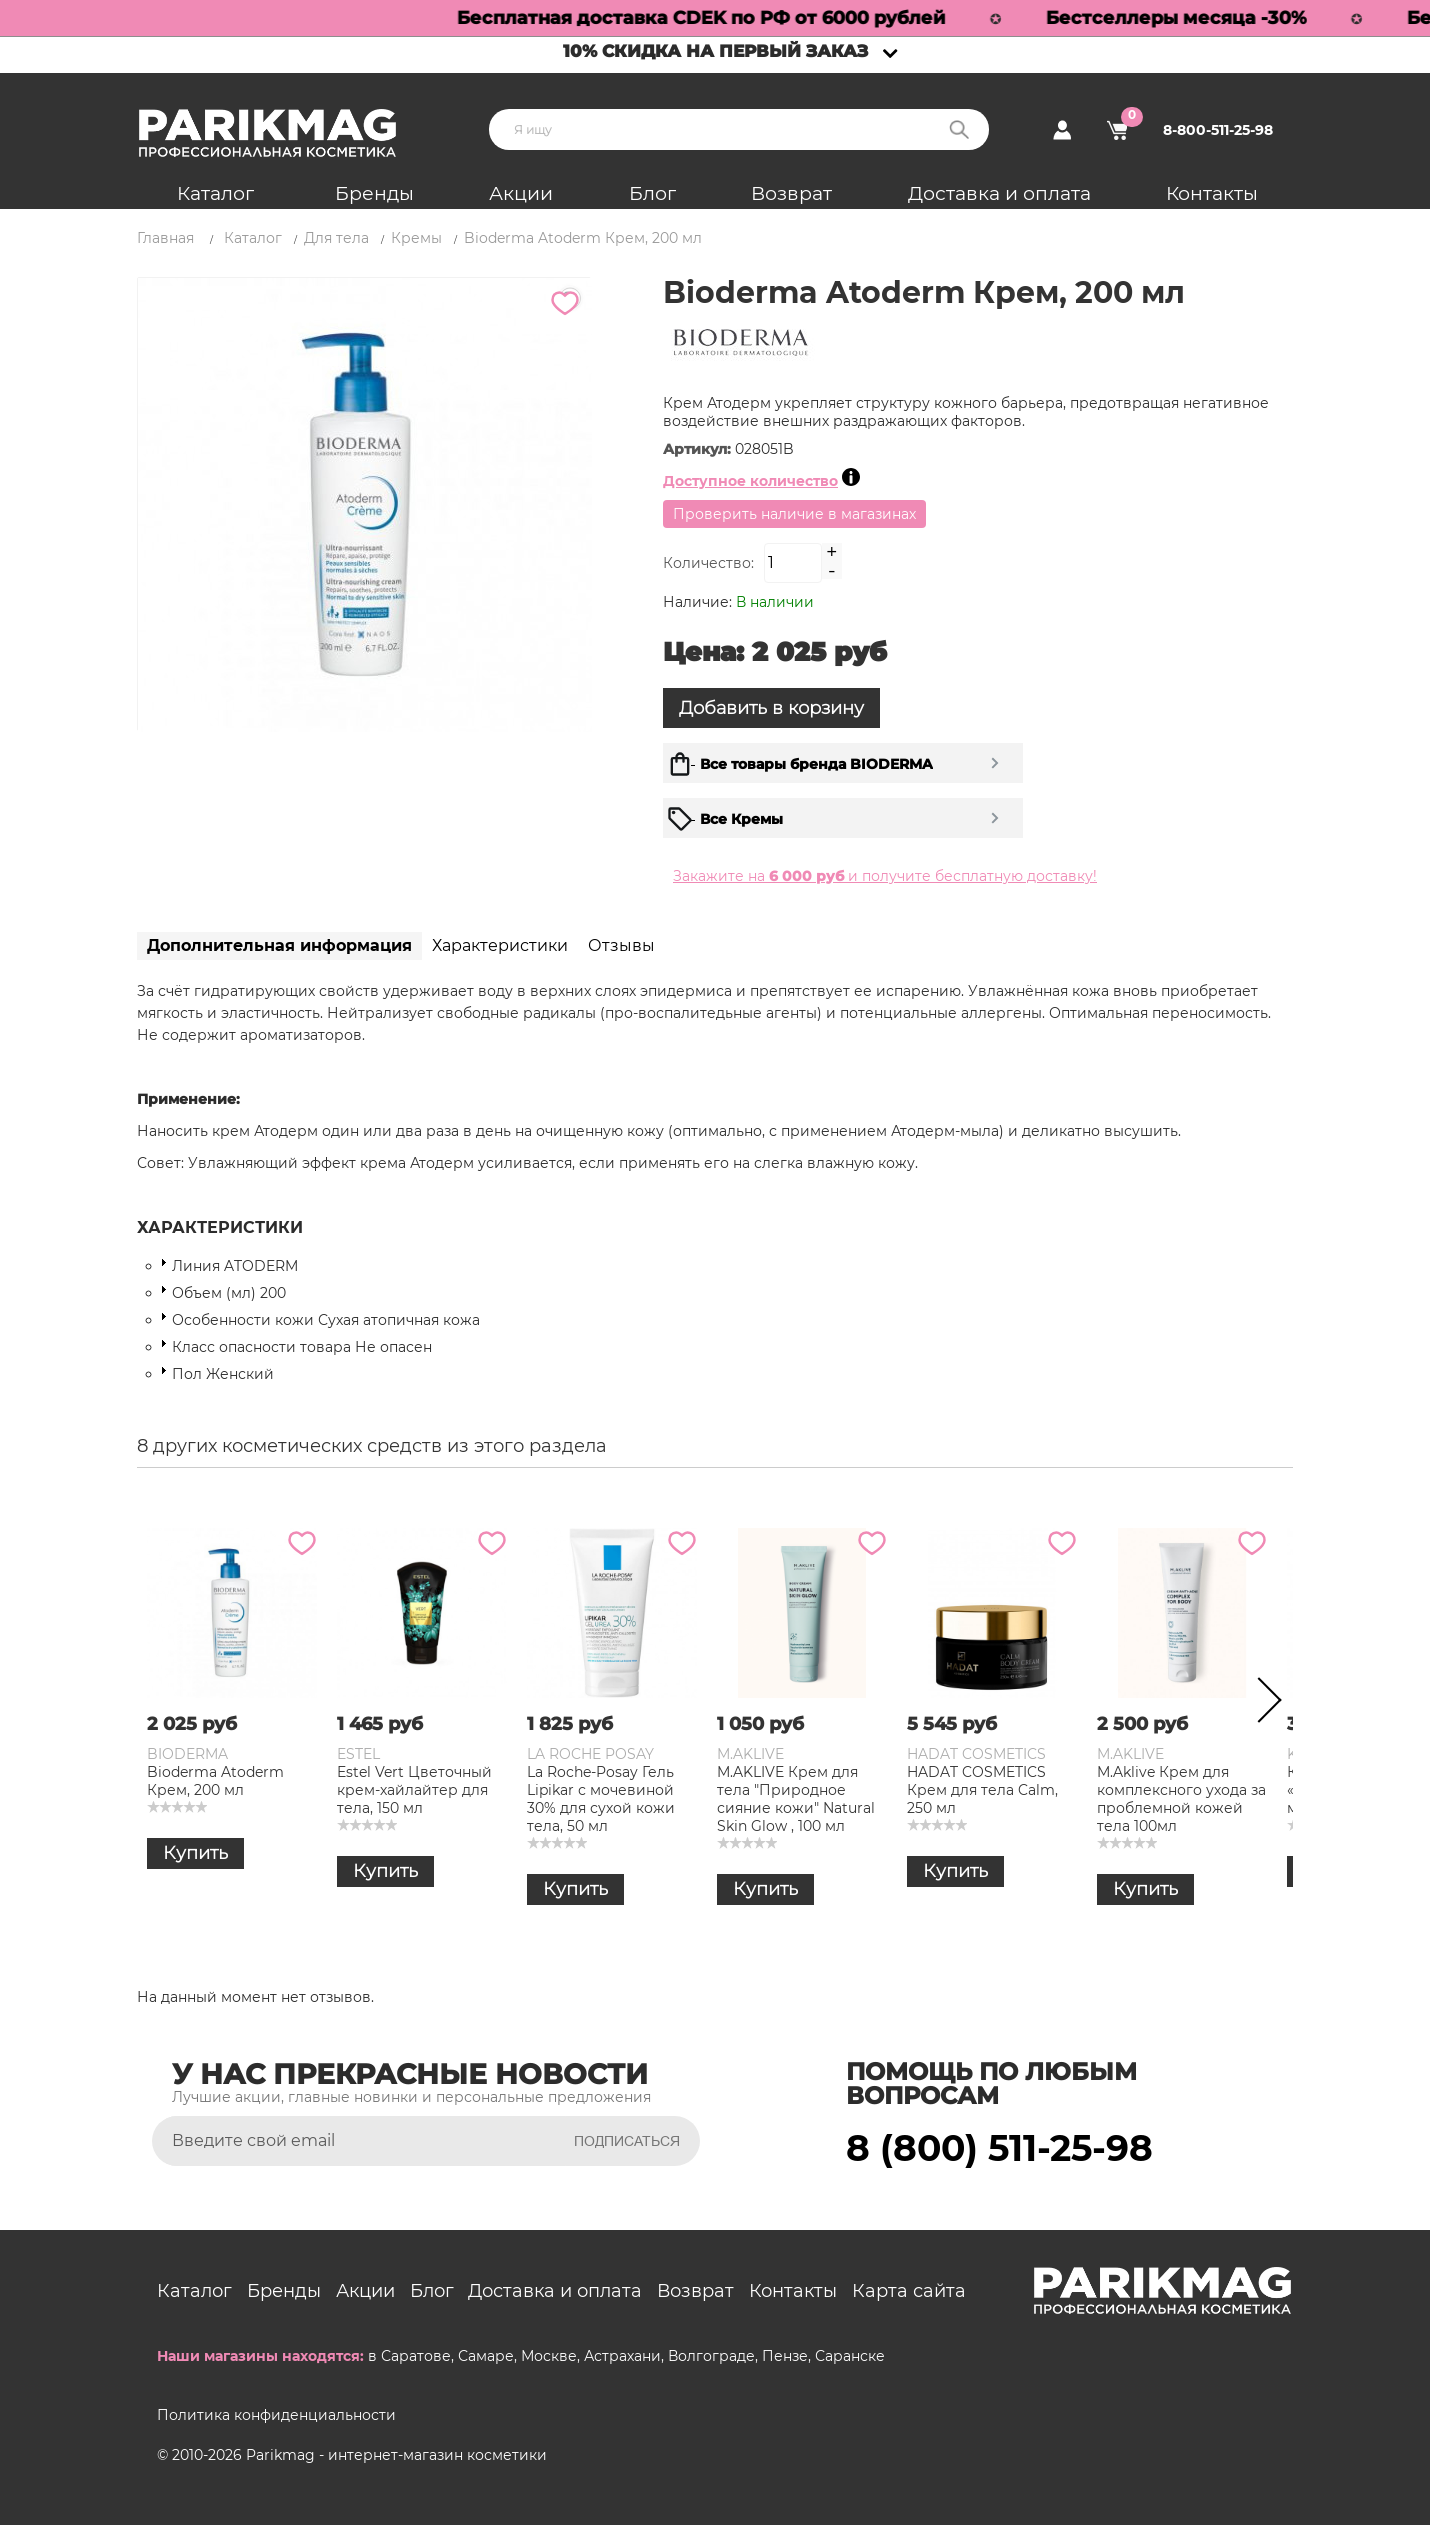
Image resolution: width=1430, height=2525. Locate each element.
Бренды (374, 193)
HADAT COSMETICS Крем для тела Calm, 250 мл (982, 1790)
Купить (195, 1853)
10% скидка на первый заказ (715, 51)
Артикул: (699, 449)
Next (1263, 1704)
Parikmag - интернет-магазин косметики (396, 2455)
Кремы (416, 238)
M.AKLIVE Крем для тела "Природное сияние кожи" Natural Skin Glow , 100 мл (796, 1799)
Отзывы (621, 945)
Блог (652, 193)
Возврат (791, 193)
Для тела (336, 238)
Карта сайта (909, 2291)
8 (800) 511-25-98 (999, 2148)
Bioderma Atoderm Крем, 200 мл (215, 1781)
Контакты (1212, 193)
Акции (521, 193)
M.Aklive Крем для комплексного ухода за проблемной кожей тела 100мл (1181, 1799)
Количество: (708, 563)
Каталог (215, 193)
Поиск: (959, 129)
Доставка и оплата (999, 193)
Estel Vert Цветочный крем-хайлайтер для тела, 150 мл (414, 1790)
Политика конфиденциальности (276, 2415)
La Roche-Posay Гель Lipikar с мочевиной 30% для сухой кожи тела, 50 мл (601, 1799)
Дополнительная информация (279, 945)
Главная (165, 238)
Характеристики (500, 945)
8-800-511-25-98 (1218, 130)
